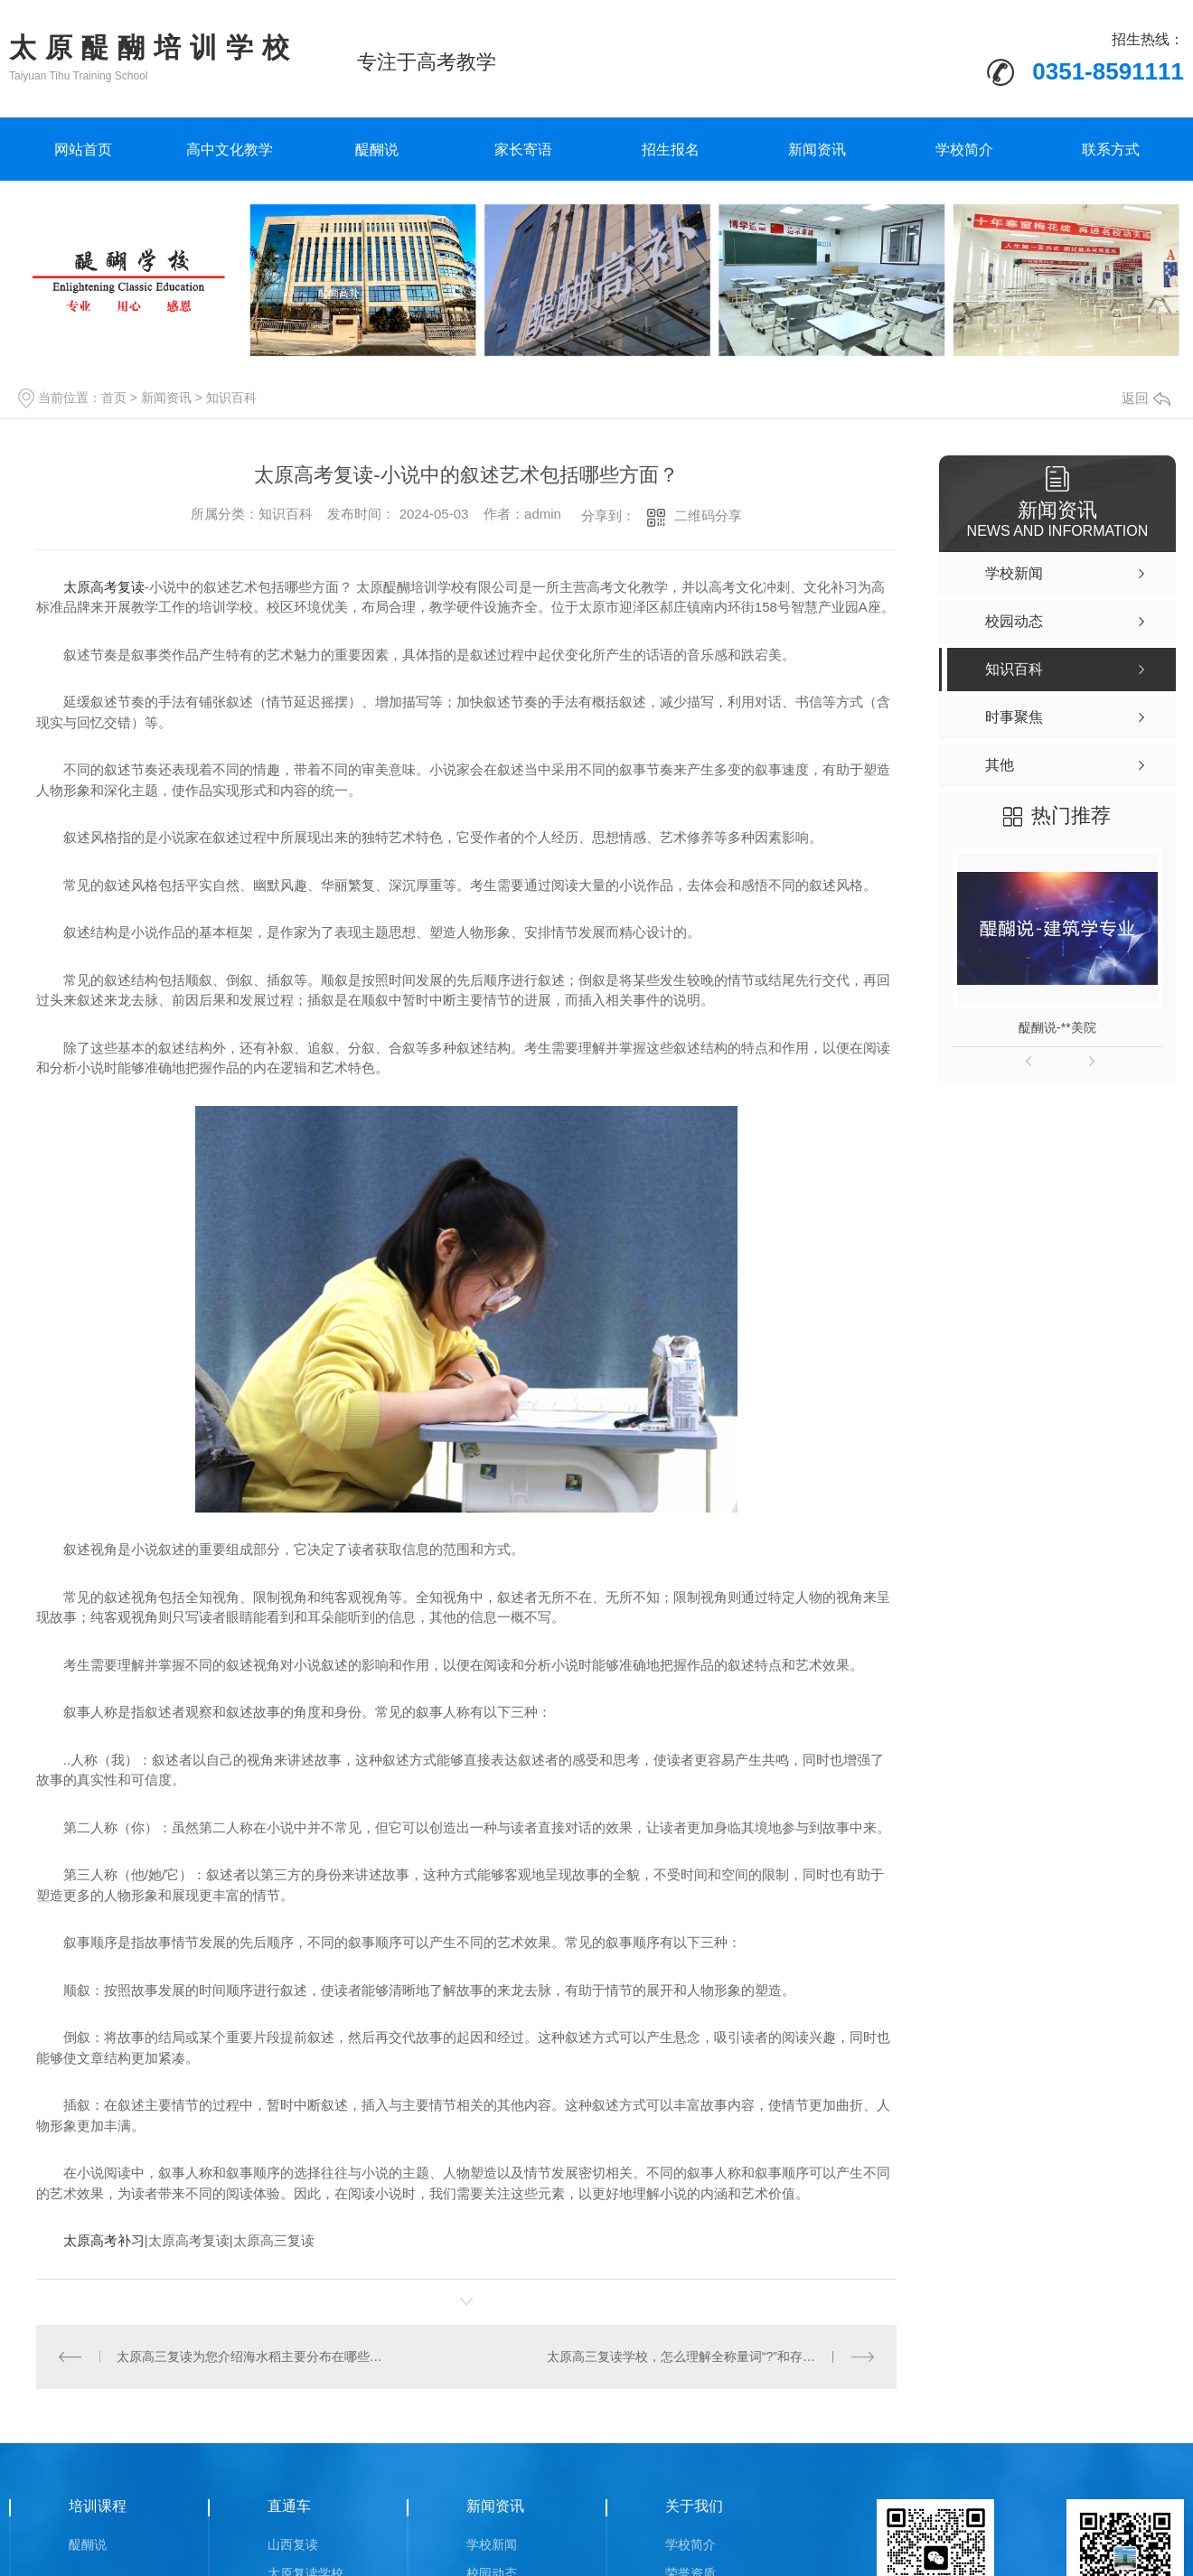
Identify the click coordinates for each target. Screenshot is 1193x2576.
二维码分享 (708, 515)
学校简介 (964, 149)
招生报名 (671, 149)
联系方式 (1111, 149)
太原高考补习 (104, 2240)
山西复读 (293, 2543)
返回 (1146, 398)
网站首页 (83, 149)
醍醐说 (377, 149)
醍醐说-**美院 (1057, 1027)
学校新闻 (491, 2543)
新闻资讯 (817, 149)
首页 (114, 397)
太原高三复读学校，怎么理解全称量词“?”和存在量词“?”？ (708, 2355)
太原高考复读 (104, 587)
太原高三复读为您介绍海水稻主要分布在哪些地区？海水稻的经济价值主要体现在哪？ (251, 2355)
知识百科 (231, 397)
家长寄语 (523, 149)
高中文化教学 (229, 149)
